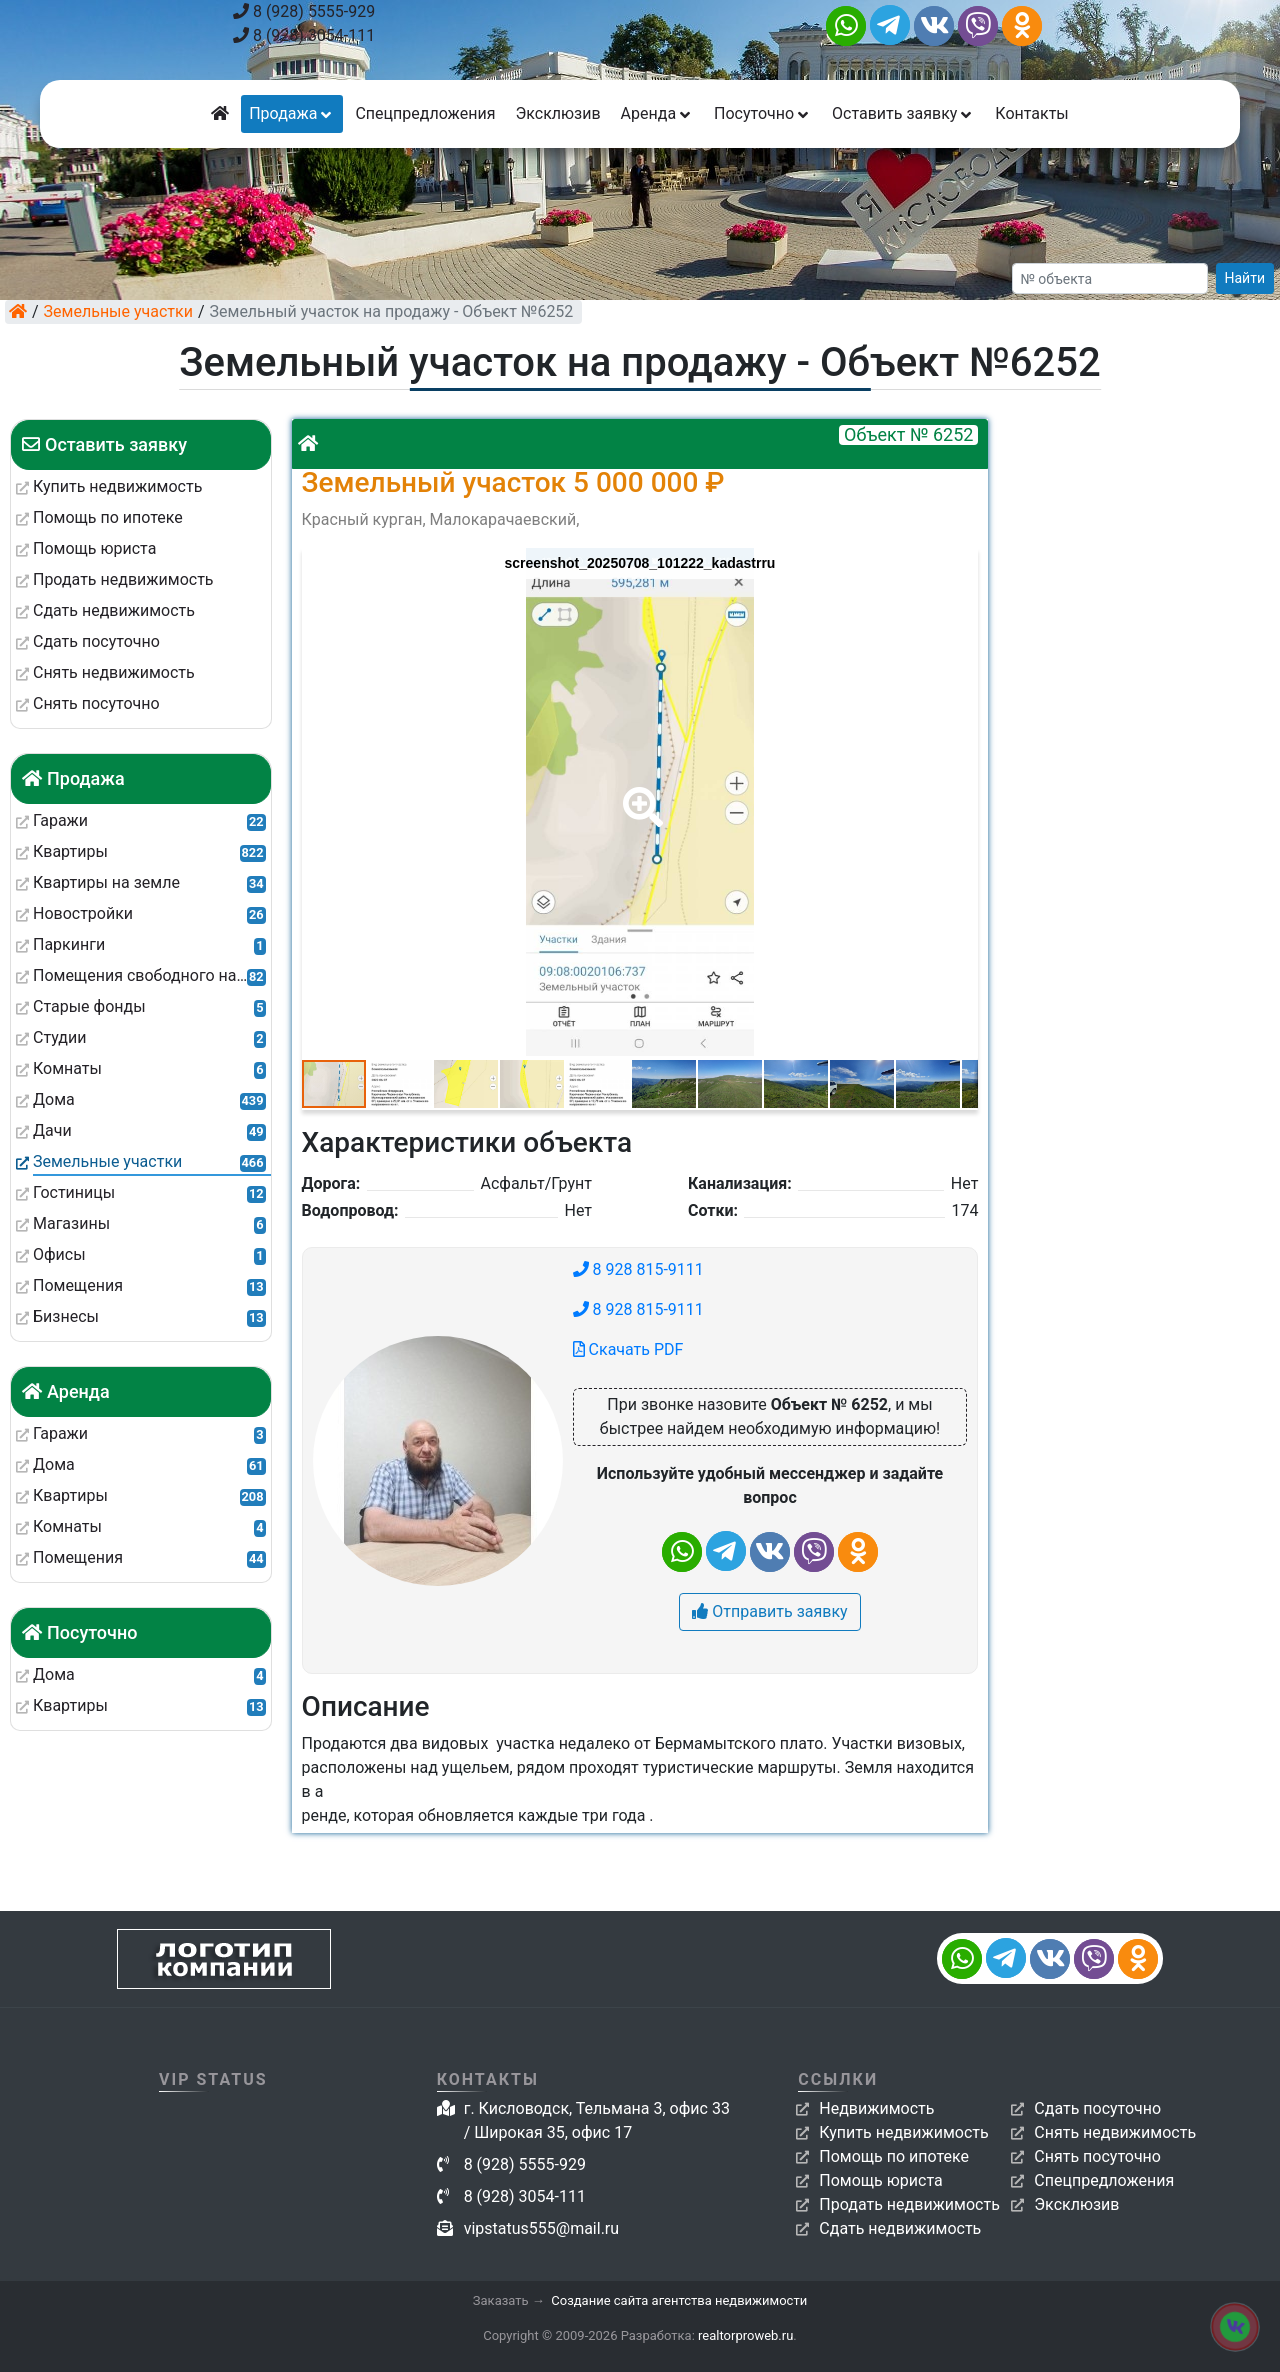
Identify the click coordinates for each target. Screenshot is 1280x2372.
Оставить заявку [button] (903, 113)
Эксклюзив (557, 113)
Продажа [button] (292, 113)
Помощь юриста (880, 2180)
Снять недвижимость (1115, 2132)
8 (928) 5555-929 (304, 11)
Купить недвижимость (903, 2132)
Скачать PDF (628, 1349)
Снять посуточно (1097, 2156)
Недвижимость (876, 2108)
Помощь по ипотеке (894, 2156)
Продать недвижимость (909, 2204)
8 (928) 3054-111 (304, 35)
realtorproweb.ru (745, 2335)
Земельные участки (118, 311)
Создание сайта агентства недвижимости (679, 2300)
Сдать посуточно (1097, 2108)
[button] (639, 793)
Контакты (1031, 113)
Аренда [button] (657, 113)
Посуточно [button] (763, 113)
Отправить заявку (769, 1611)
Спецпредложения (425, 113)
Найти (1245, 278)
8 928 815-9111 (638, 1269)
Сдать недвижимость (900, 2228)
